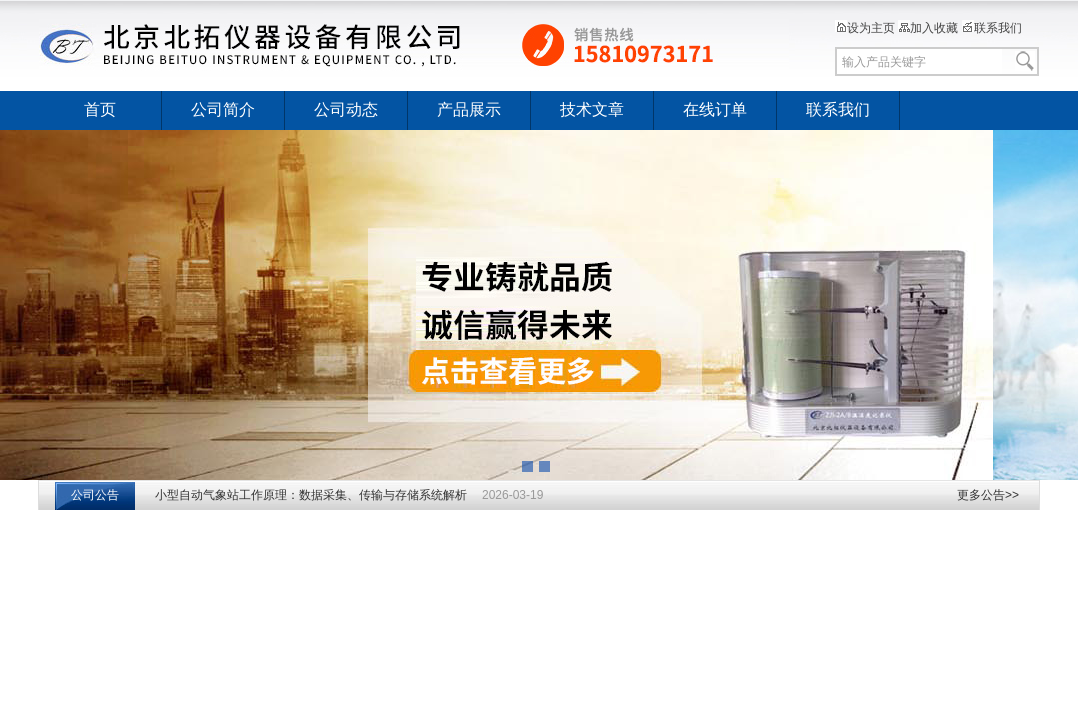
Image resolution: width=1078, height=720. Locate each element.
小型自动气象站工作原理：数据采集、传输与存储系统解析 (311, 495)
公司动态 (346, 109)
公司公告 (95, 495)
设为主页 (865, 28)
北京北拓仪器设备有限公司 (414, 45)
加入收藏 (928, 28)
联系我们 (992, 28)
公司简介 (223, 109)
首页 (100, 109)
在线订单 (715, 109)
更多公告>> (988, 495)
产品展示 (469, 109)
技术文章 (592, 109)
